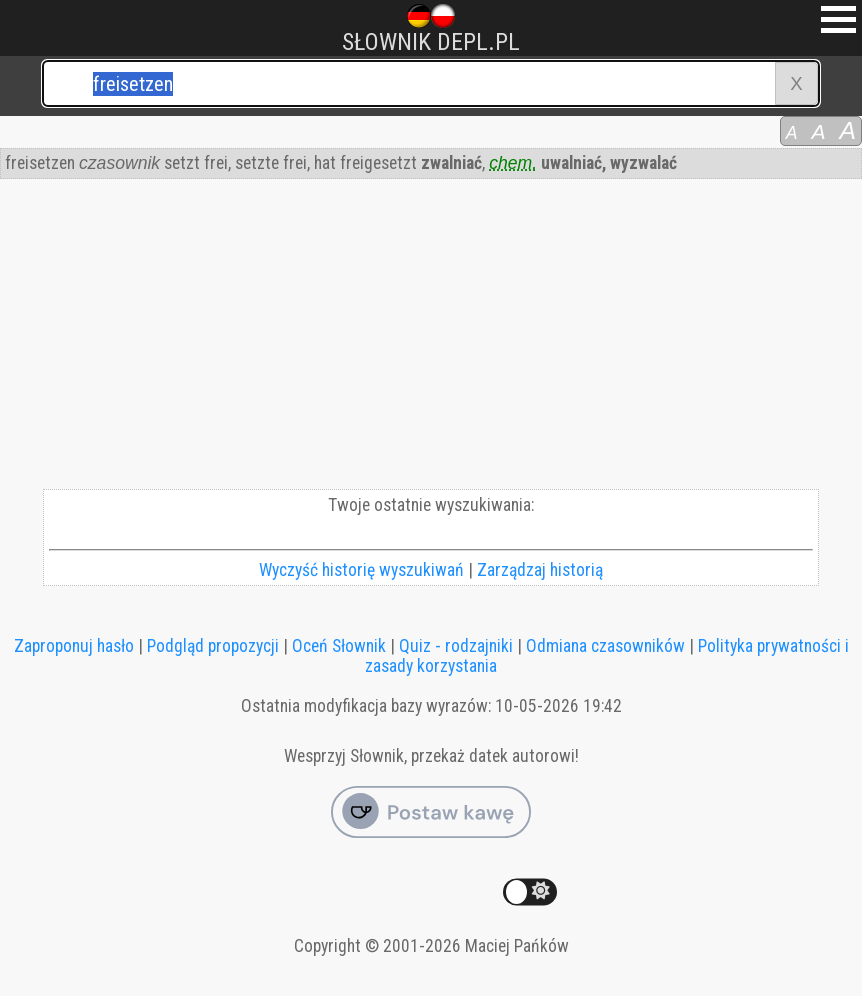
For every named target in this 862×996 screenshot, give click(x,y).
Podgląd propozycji (213, 646)
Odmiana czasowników (605, 646)
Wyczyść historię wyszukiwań (361, 570)
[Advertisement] (431, 339)
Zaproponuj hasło (74, 646)
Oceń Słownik (339, 646)
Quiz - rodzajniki (456, 646)
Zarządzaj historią (540, 570)
